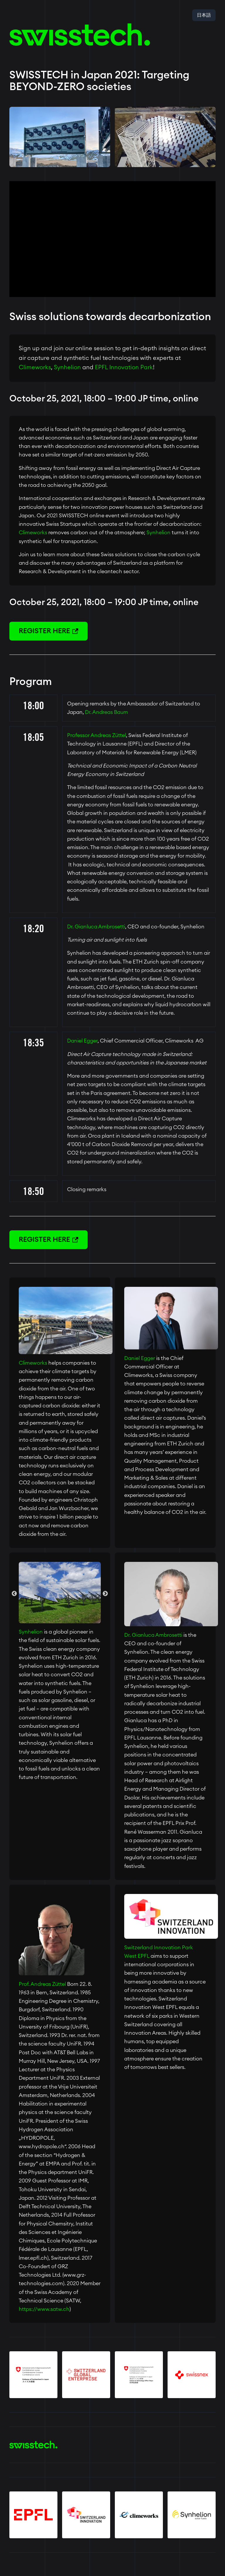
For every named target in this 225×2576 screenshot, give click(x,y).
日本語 (204, 15)
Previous (14, 1594)
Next (105, 1594)
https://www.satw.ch (44, 2309)
